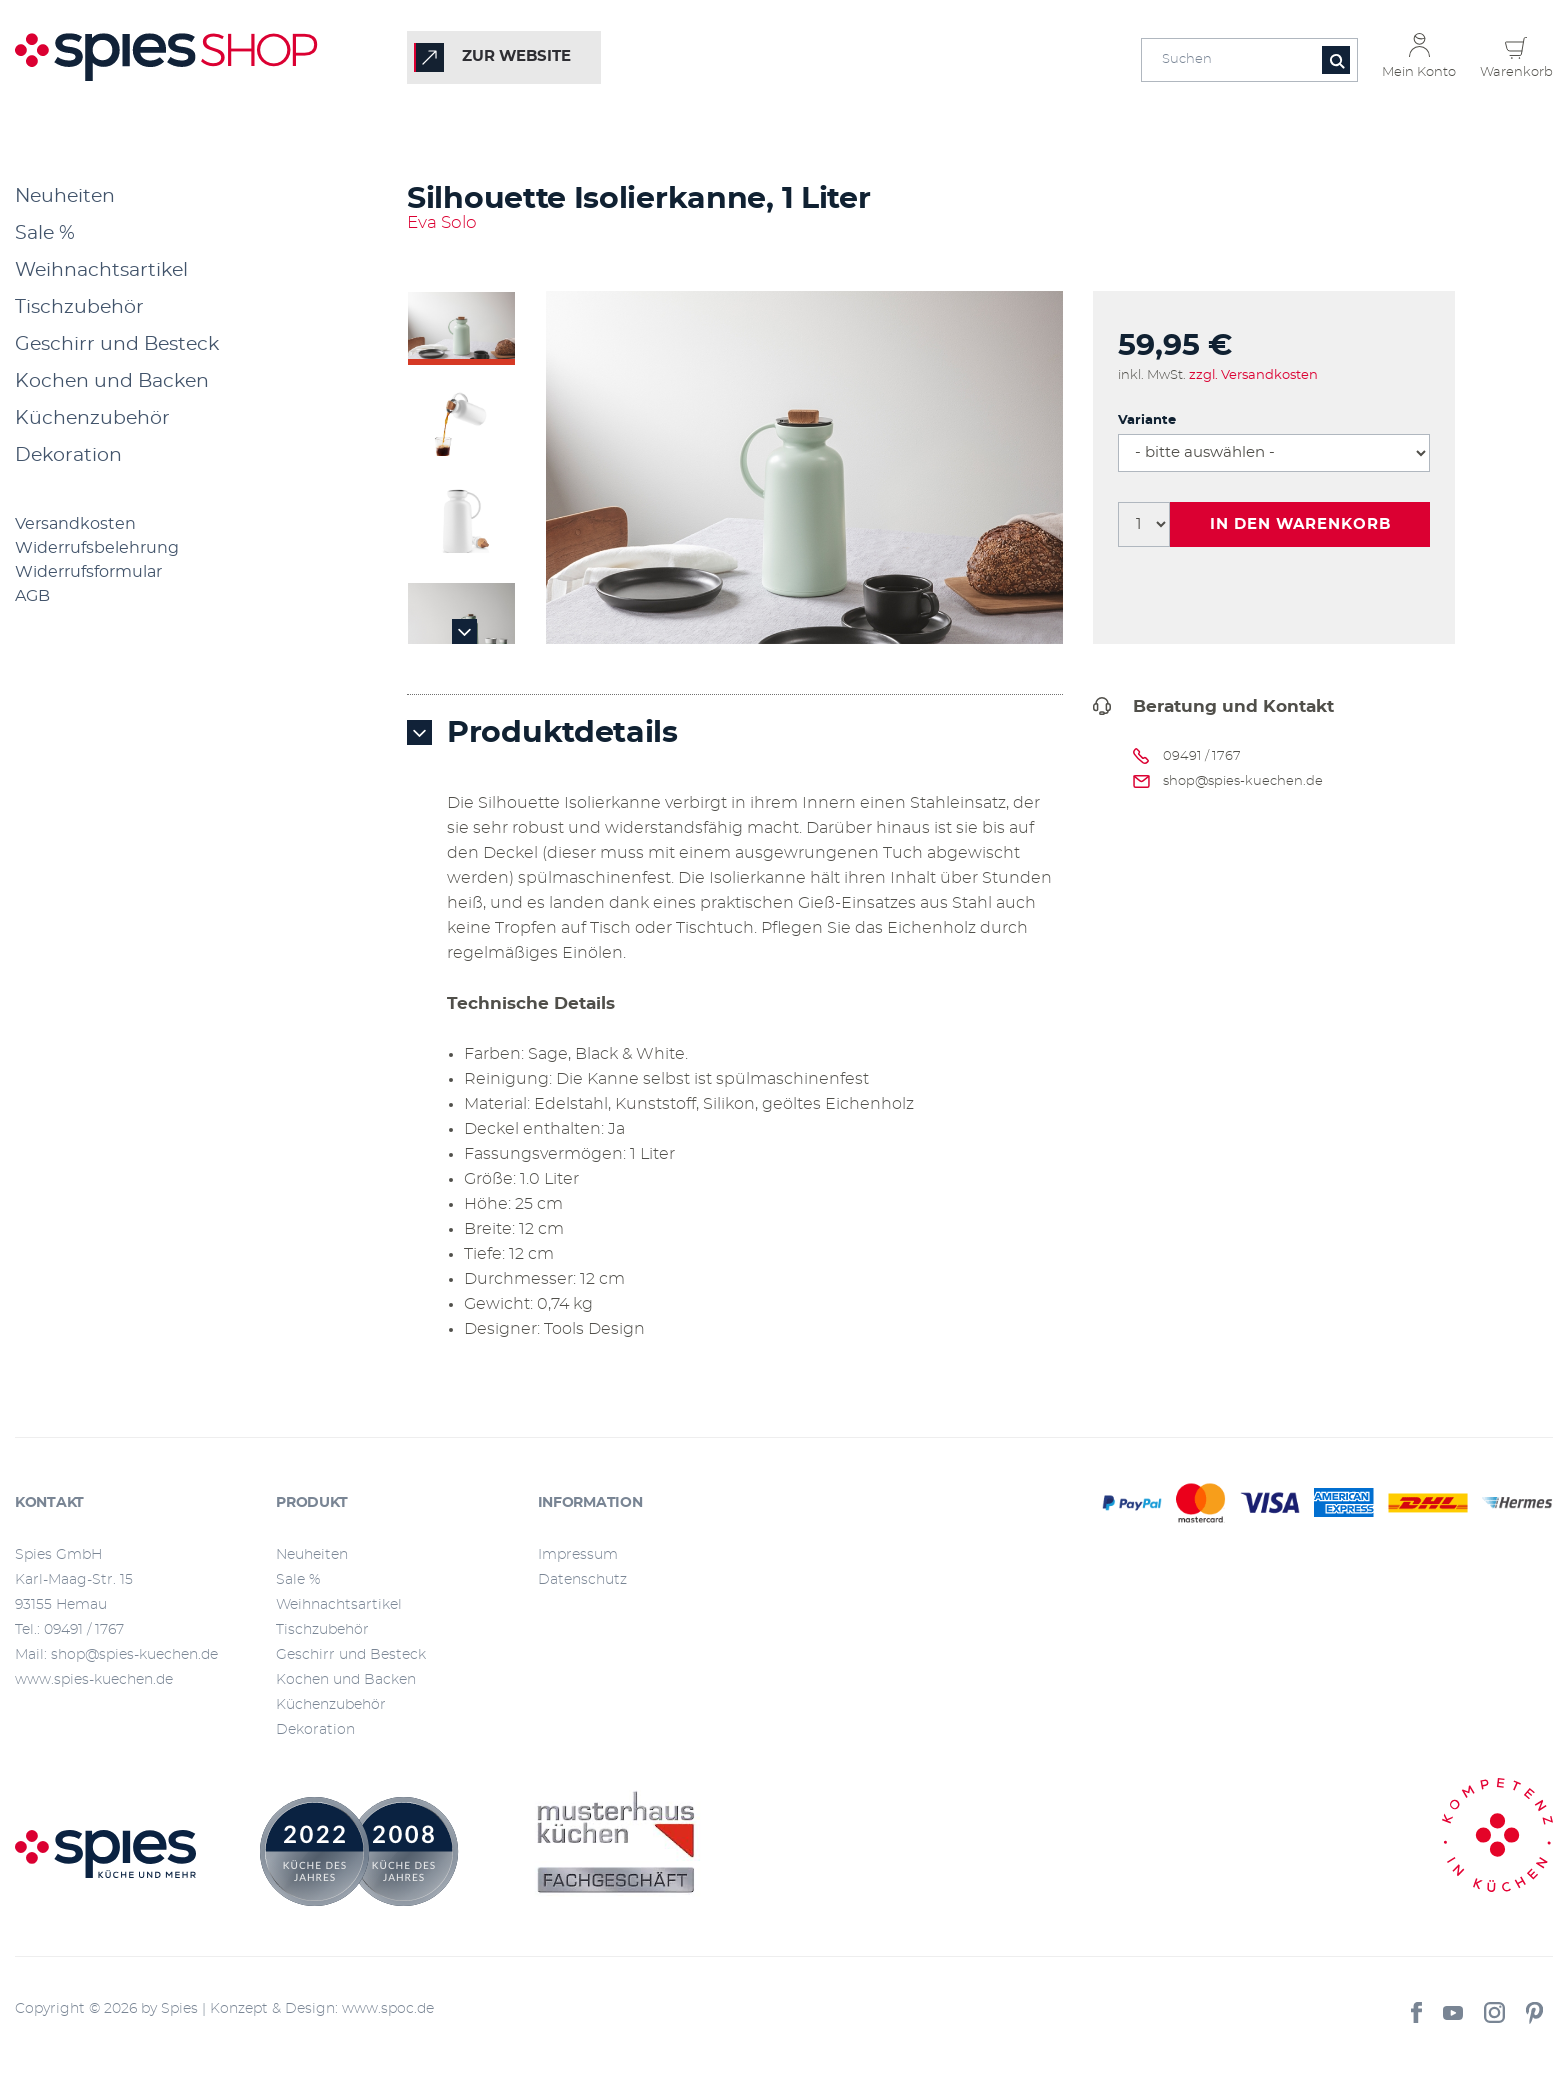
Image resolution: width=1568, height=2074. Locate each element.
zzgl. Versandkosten (1253, 375)
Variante (1147, 420)
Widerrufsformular (88, 572)
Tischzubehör (79, 307)
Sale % (45, 233)
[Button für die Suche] (1336, 60)
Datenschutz (582, 1580)
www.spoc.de (388, 2009)
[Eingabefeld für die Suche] (1249, 60)
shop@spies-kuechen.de (1243, 781)
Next (465, 632)
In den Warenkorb (1300, 524)
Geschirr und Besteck (117, 344)
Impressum (578, 1555)
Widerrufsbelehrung (97, 548)
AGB (32, 596)
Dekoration (68, 455)
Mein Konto (1419, 72)
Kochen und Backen (112, 381)
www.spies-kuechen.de (94, 1680)
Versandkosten (75, 524)
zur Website (516, 56)
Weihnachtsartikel (101, 270)
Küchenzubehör (92, 418)
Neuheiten (65, 196)
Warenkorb (1516, 72)
